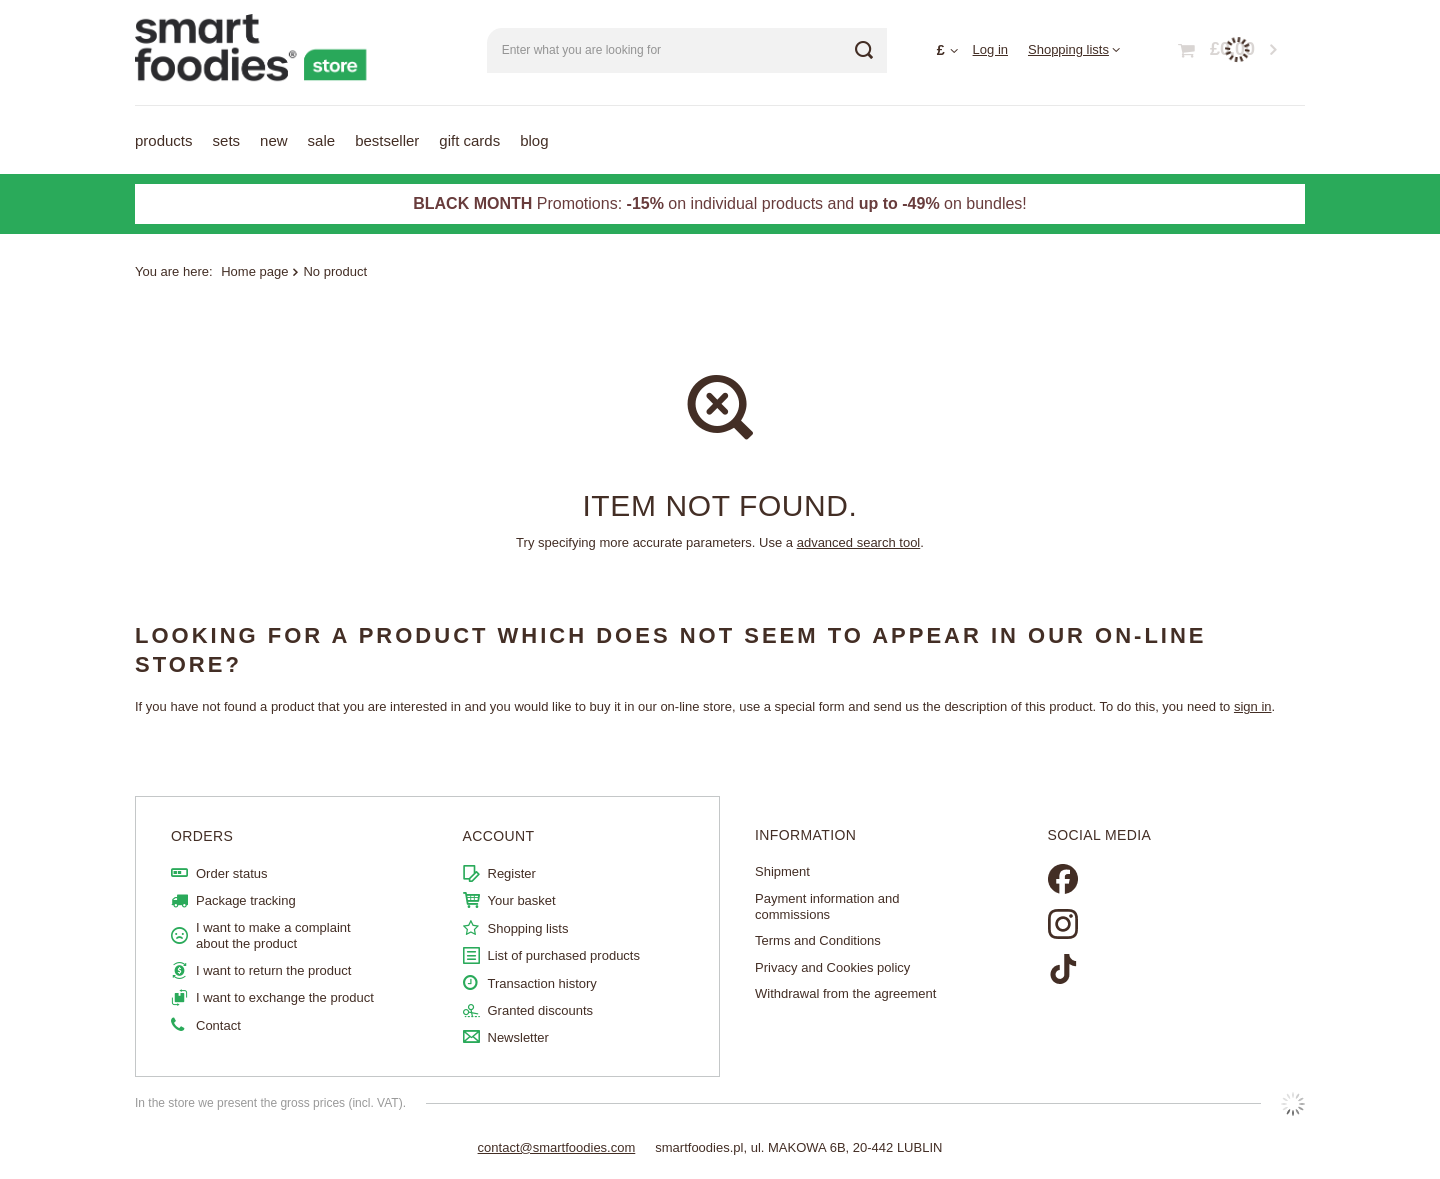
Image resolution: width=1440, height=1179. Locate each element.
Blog (534, 140)
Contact (218, 1025)
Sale (322, 140)
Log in (990, 49)
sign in (1253, 706)
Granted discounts (541, 1010)
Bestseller (387, 140)
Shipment (782, 871)
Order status (232, 873)
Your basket (522, 900)
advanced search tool (859, 542)
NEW (274, 140)
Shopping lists (1068, 49)
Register (512, 873)
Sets (227, 140)
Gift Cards (469, 140)
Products (164, 140)
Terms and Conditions (818, 940)
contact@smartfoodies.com (557, 1147)
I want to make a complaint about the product (273, 935)
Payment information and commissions (827, 906)
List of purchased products (564, 955)
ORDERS (202, 836)
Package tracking (246, 900)
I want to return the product (273, 970)
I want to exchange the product (285, 997)
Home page (254, 271)
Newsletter (518, 1037)
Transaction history (542, 983)
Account (499, 836)
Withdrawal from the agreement (845, 993)
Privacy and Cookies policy (832, 967)
